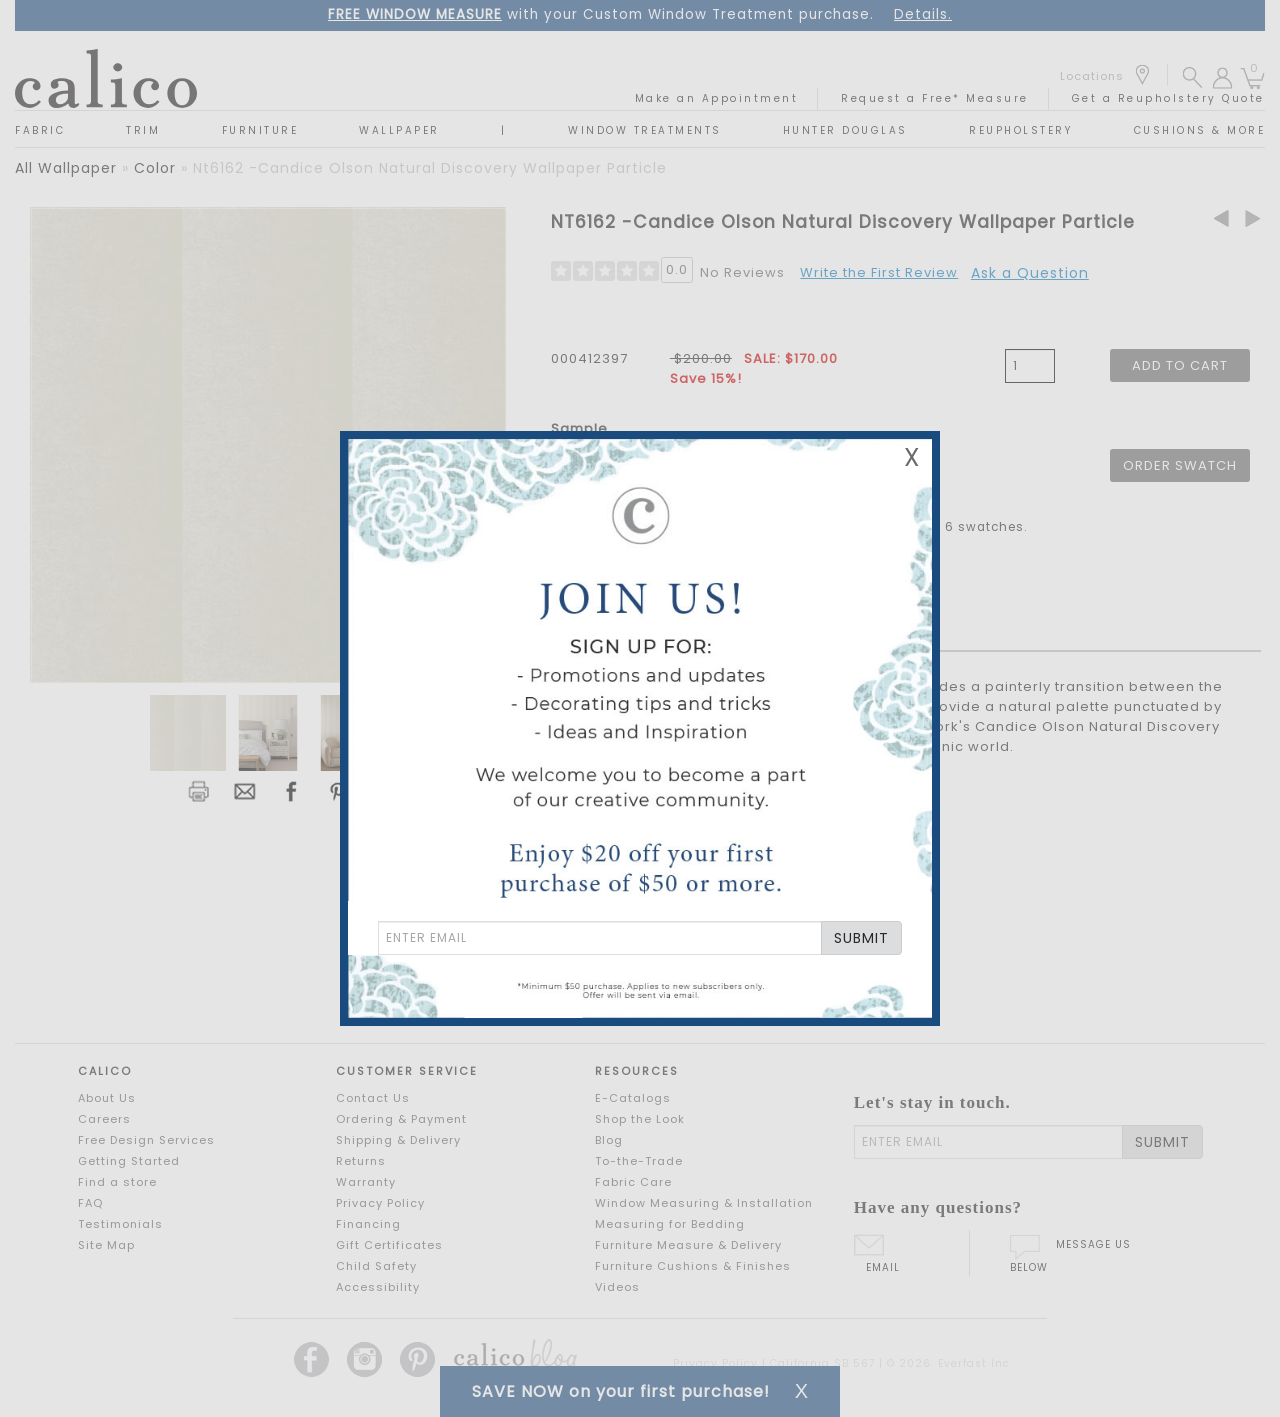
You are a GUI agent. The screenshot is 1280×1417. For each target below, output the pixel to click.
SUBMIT (861, 938)
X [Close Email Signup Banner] (912, 457)
